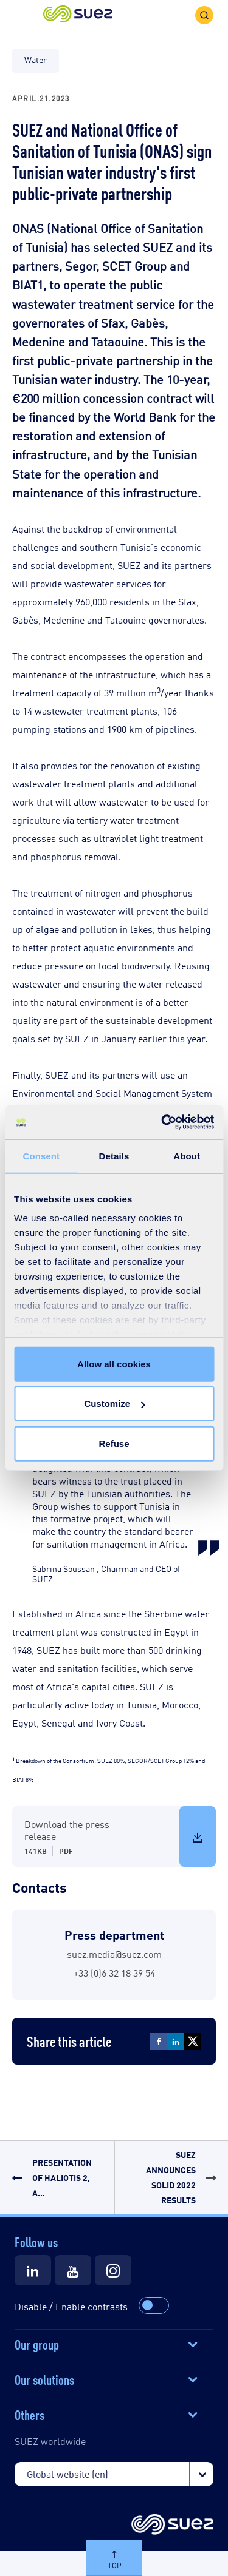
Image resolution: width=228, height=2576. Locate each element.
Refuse (113, 1443)
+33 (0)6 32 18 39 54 (114, 1972)
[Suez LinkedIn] (33, 2270)
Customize (114, 1403)
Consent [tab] (41, 1155)
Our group (37, 2344)
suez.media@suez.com (114, 1954)
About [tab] (186, 1155)
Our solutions (44, 2379)
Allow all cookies (114, 1363)
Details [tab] (114, 1155)
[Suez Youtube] (73, 2270)
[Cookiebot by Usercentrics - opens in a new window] (162, 1122)
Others (29, 2414)
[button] (77, 15)
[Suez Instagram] (113, 2270)
